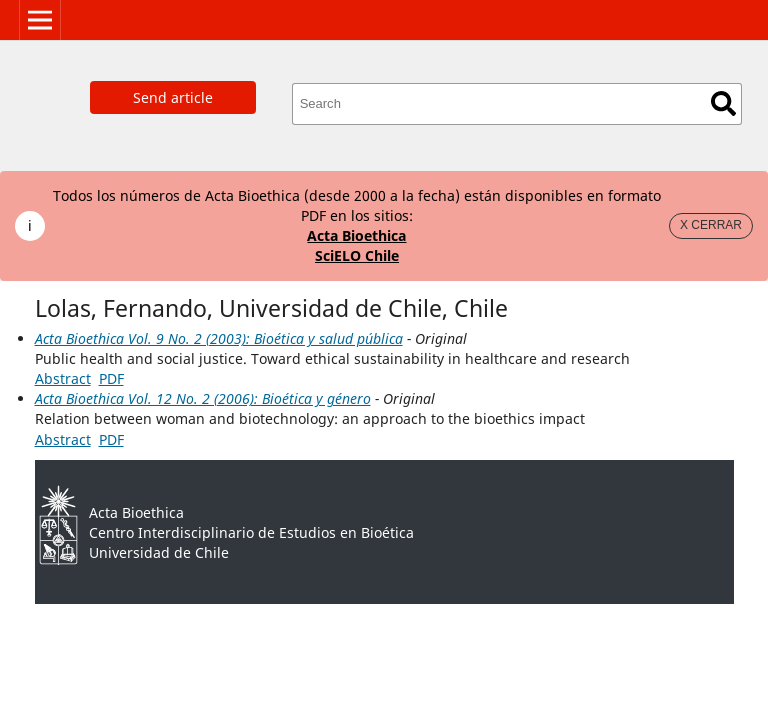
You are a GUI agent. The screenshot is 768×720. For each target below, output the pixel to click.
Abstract (63, 378)
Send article (173, 97)
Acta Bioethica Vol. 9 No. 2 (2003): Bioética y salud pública (219, 338)
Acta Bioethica (356, 235)
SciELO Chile (357, 255)
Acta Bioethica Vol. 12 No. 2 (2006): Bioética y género (203, 398)
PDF (111, 378)
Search (723, 103)
